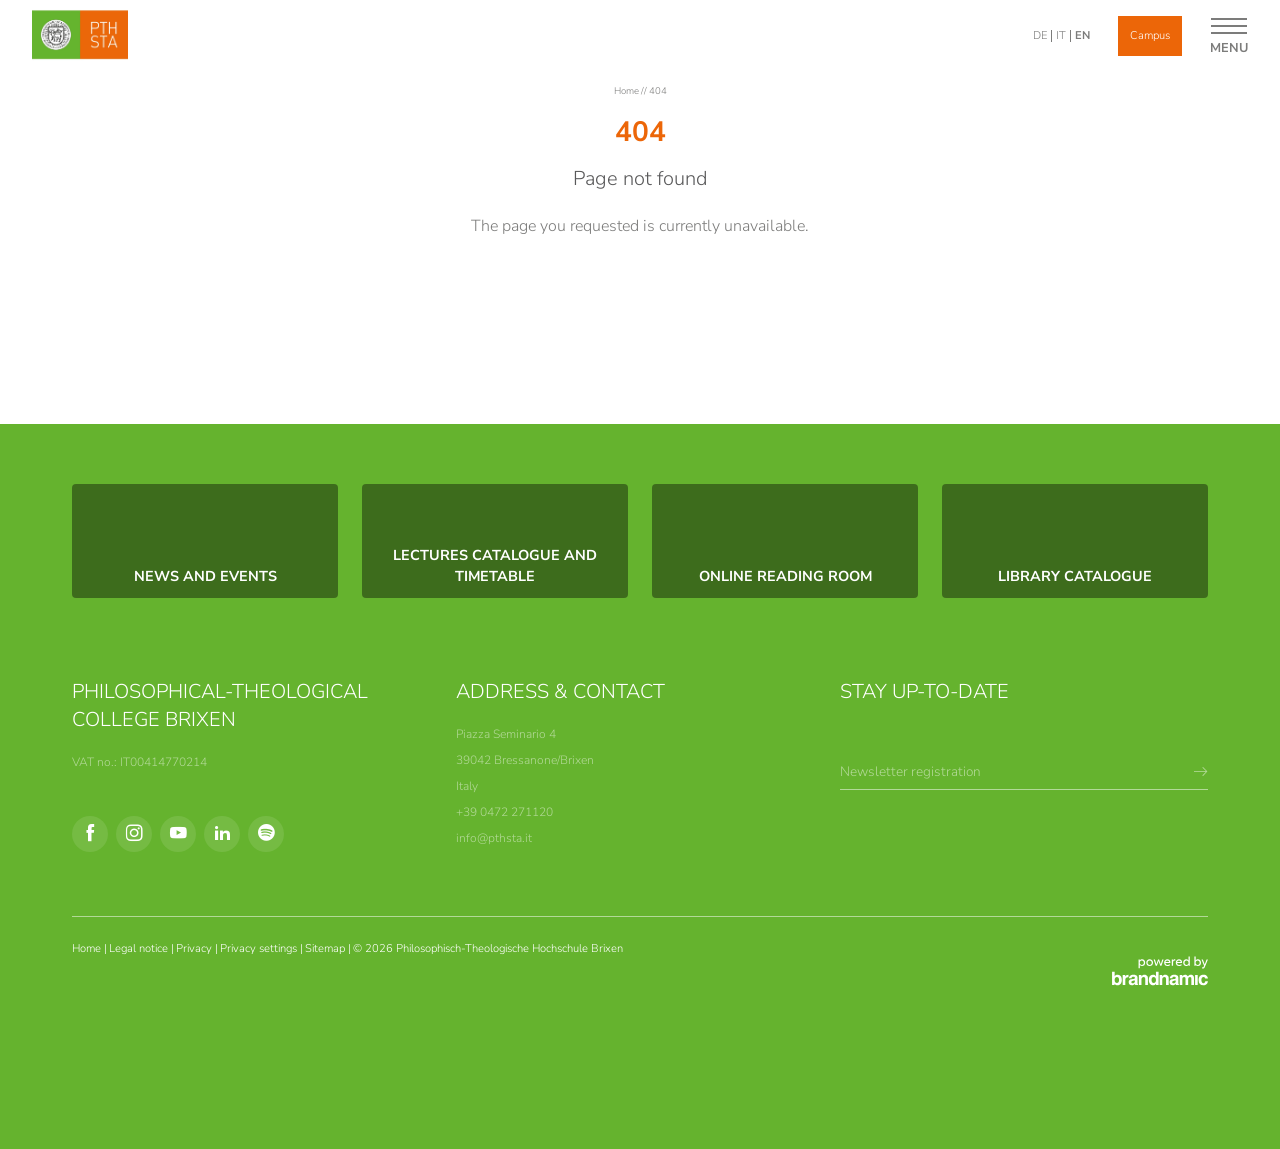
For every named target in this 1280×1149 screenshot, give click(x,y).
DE (1040, 35)
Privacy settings (260, 948)
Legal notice (140, 948)
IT (1061, 35)
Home (627, 90)
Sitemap (326, 948)
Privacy (195, 948)
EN (1082, 35)
